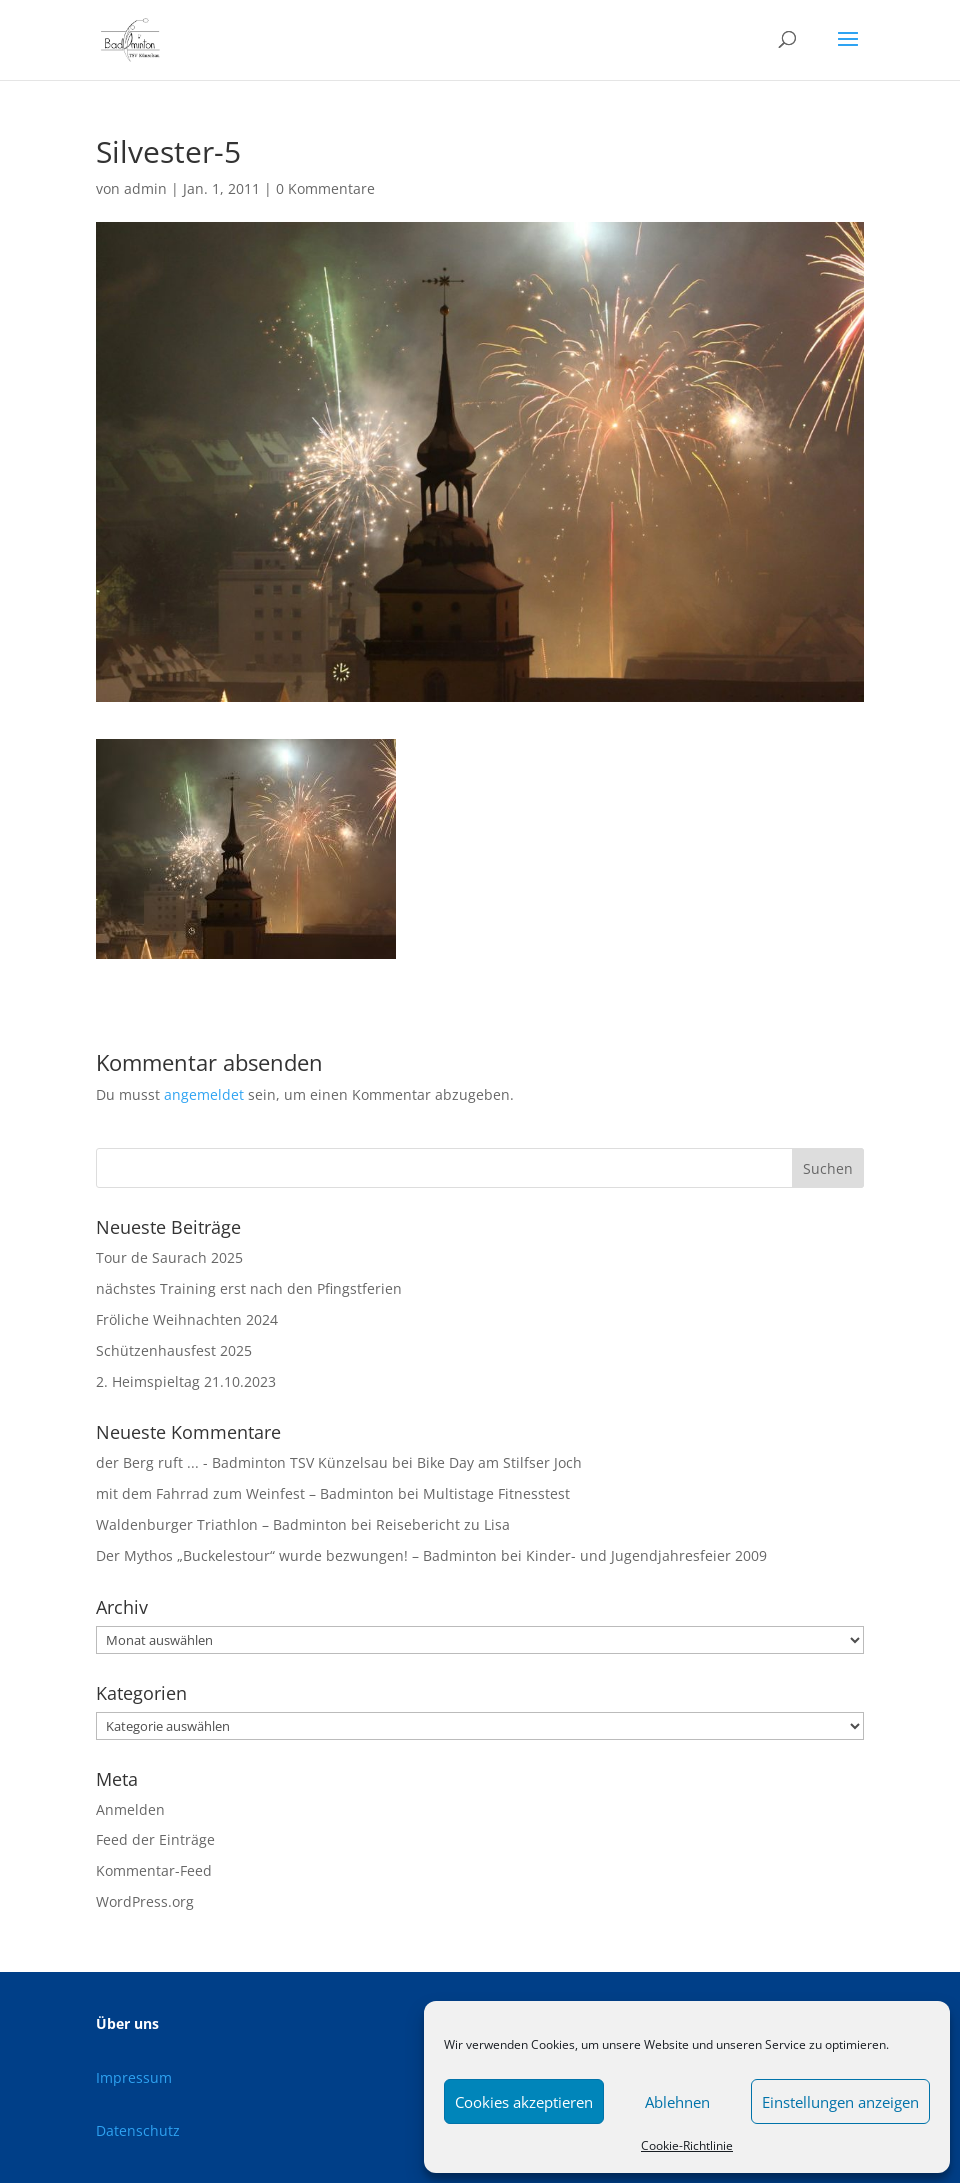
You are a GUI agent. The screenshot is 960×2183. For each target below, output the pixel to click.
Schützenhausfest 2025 (174, 1350)
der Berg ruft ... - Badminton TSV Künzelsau (242, 1462)
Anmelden (130, 1809)
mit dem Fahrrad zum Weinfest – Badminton (245, 1493)
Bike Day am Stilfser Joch (499, 1462)
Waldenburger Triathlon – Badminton (221, 1524)
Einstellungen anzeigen (840, 2102)
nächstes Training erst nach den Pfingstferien (249, 1288)
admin (145, 188)
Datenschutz (138, 2130)
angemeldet (204, 1094)
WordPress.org (145, 1901)
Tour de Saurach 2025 (169, 1257)
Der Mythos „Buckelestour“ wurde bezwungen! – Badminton (296, 1555)
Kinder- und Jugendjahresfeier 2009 (646, 1555)
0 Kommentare (325, 188)
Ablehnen (677, 2102)
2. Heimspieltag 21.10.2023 (186, 1381)
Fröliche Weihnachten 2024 (187, 1319)
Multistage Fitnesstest (496, 1493)
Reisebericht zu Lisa (443, 1524)
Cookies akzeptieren (524, 2102)
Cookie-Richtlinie (687, 2145)
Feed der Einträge (155, 1839)
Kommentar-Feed (154, 1870)
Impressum (134, 2077)
